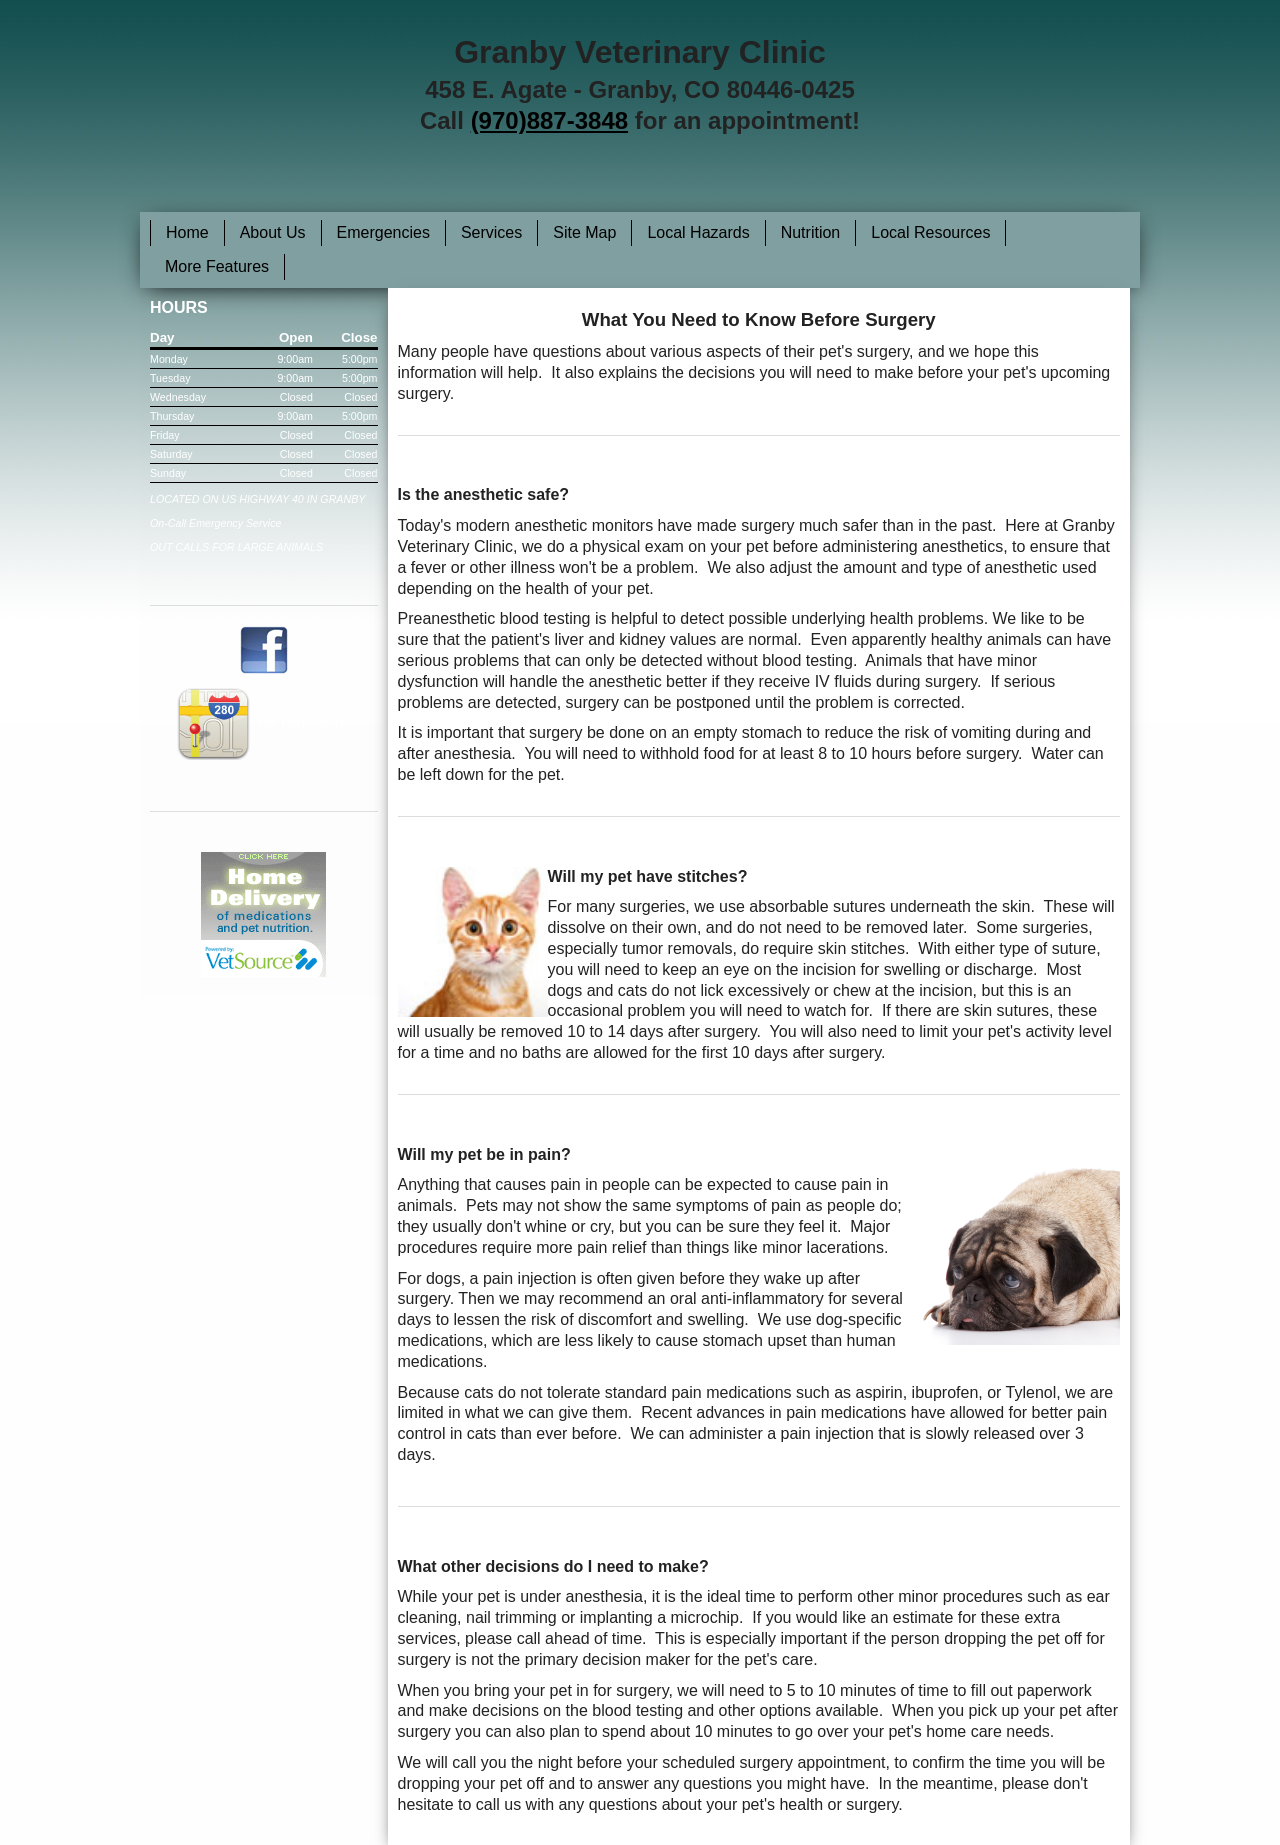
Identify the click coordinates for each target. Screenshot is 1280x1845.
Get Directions (264, 721)
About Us (273, 232)
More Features (217, 266)
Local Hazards (698, 232)
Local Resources (930, 232)
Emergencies (383, 232)
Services (491, 232)
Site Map (584, 232)
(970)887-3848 (549, 120)
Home (187, 232)
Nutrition (811, 232)
